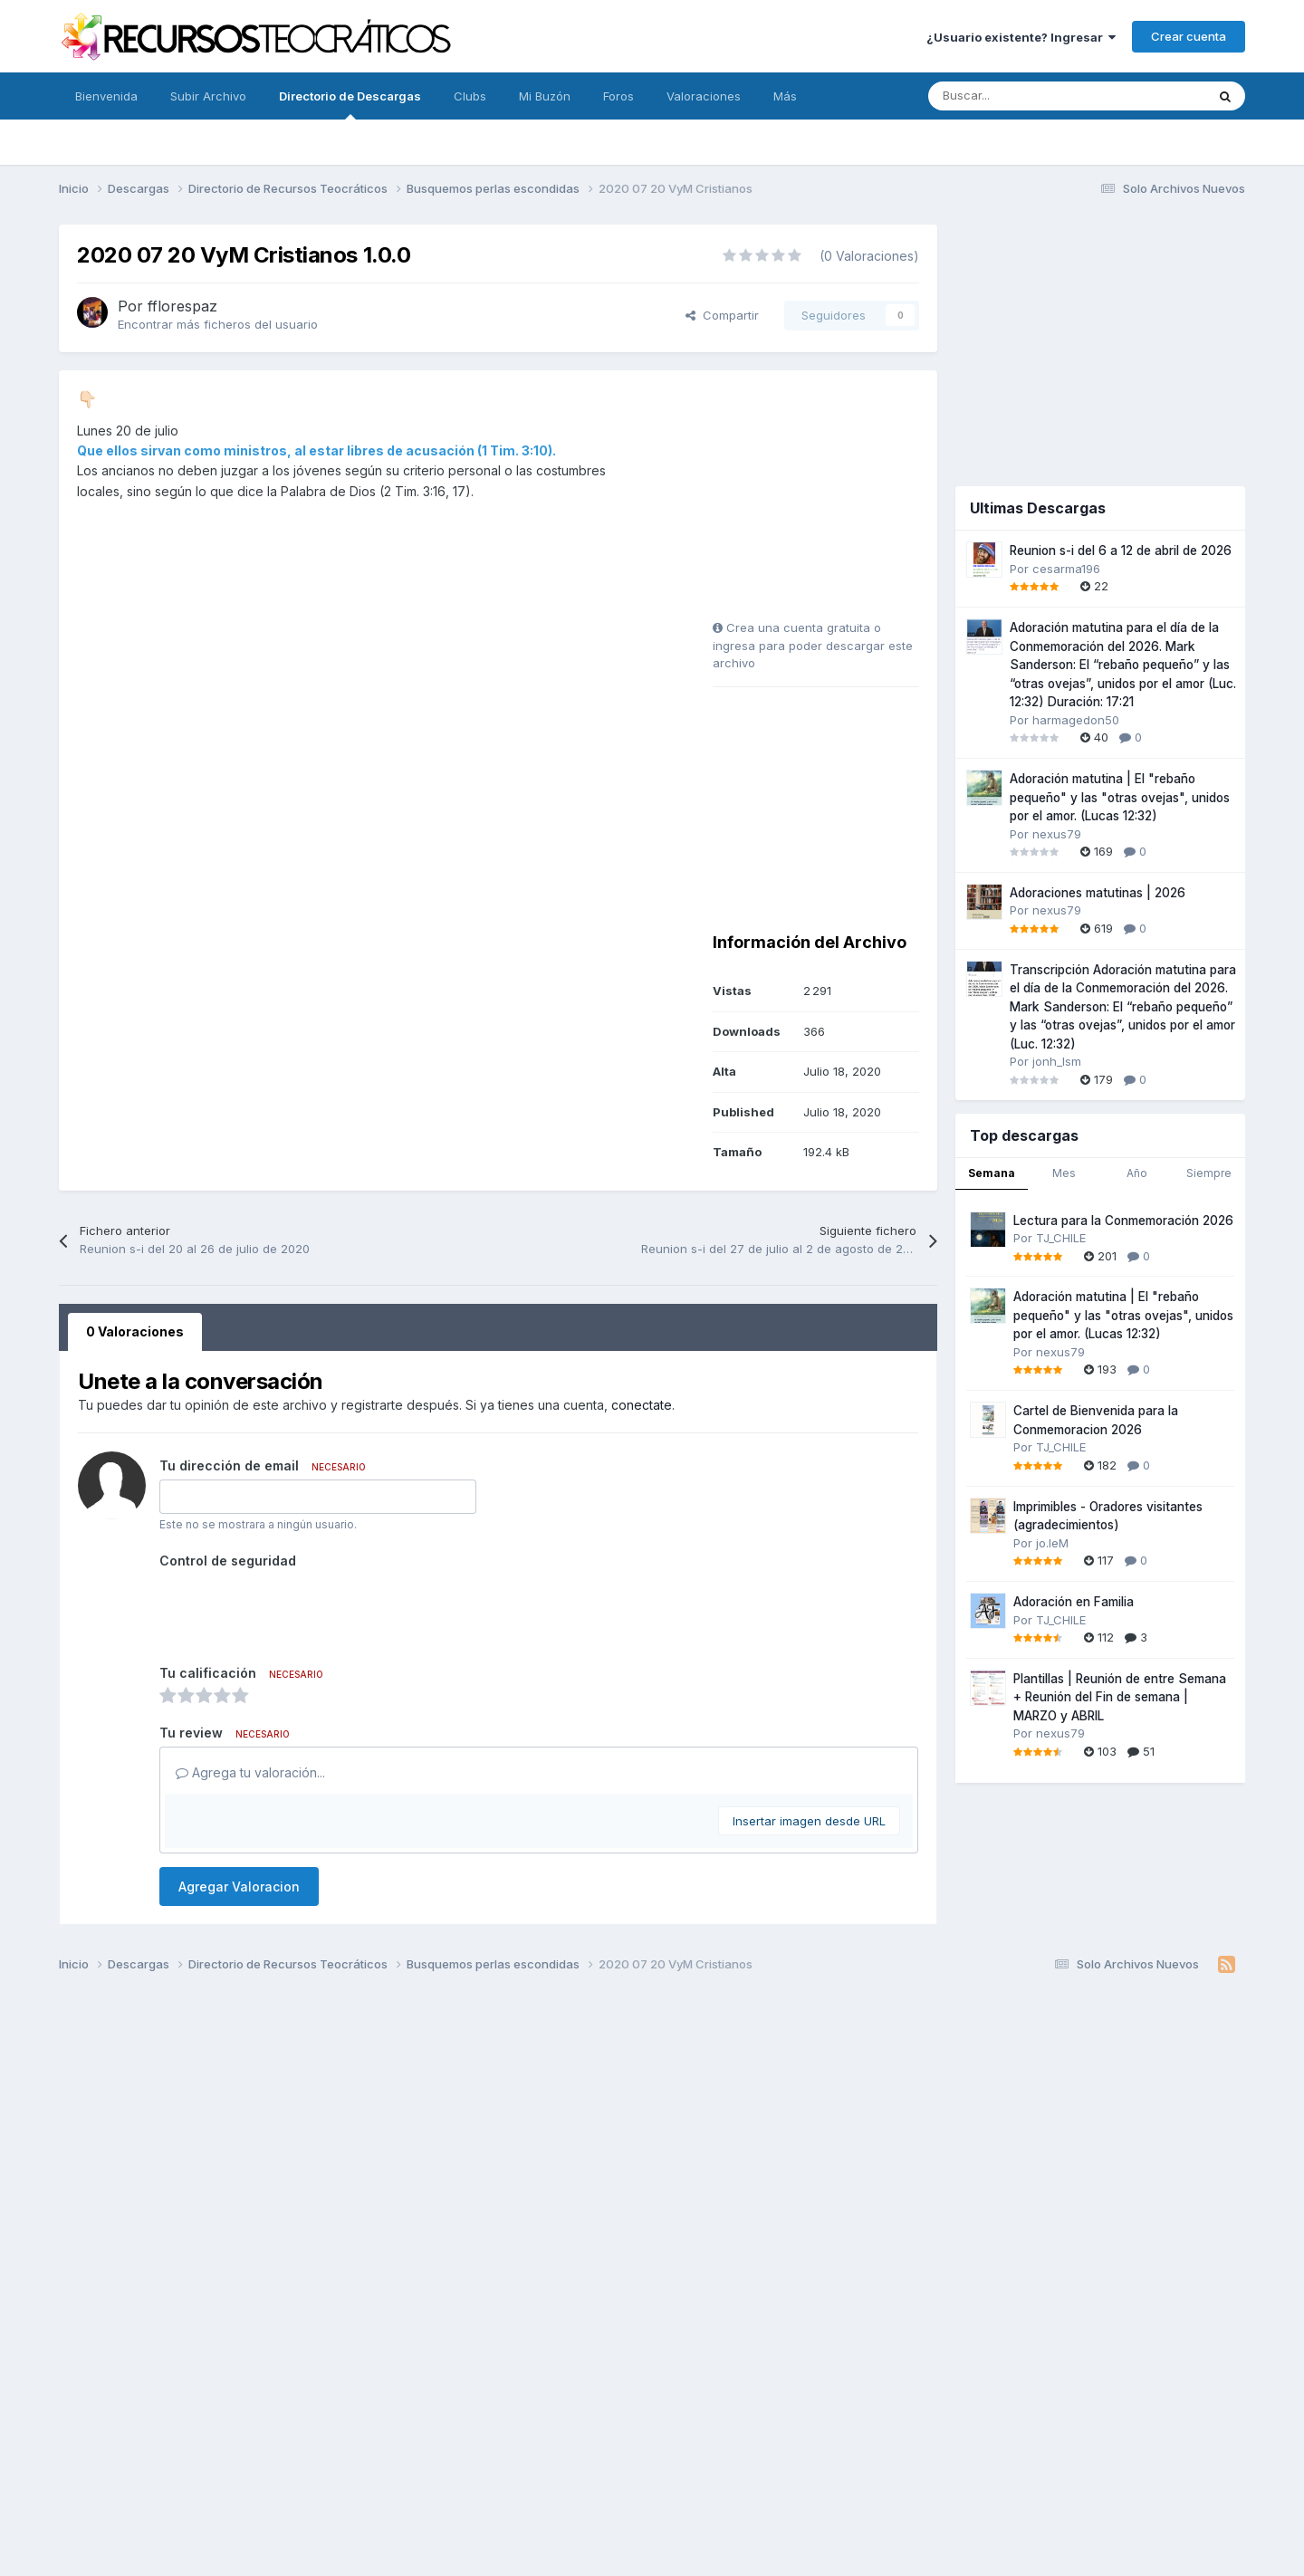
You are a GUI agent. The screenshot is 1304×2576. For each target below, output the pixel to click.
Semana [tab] (991, 1173)
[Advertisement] (826, 501)
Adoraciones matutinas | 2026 (1097, 893)
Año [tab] (1137, 1173)
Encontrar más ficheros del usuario (218, 324)
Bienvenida (106, 96)
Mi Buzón (544, 96)
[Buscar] (1026, 95)
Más (785, 96)
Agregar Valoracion (239, 1886)
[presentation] (297, 1610)
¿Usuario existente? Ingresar (1021, 37)
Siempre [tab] (1209, 1173)
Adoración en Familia (1073, 1601)
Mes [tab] (1064, 1173)
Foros (618, 96)
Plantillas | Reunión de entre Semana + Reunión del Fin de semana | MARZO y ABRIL (1119, 1697)
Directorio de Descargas (350, 104)
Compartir (722, 315)
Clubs (470, 96)
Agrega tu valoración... (250, 1772)
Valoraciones (703, 96)
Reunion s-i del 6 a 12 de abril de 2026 (1121, 550)
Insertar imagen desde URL (809, 1821)
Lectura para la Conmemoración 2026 (1123, 1220)
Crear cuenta (1188, 36)
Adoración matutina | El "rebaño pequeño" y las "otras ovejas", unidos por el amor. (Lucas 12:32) (1120, 797)
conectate (641, 1404)
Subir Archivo (208, 96)
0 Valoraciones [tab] (135, 1331)
